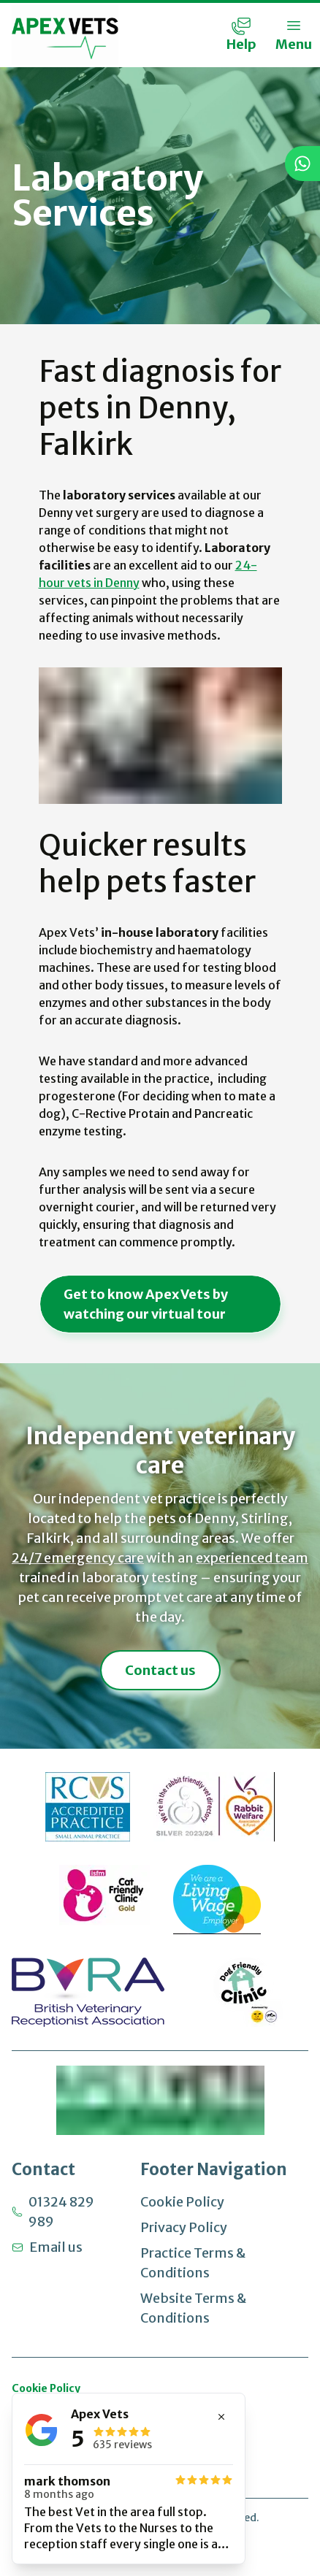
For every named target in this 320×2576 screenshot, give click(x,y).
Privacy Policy (183, 2227)
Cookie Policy (182, 2201)
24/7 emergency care (78, 1557)
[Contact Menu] (241, 35)
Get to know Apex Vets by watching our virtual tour (146, 1304)
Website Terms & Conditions (193, 2308)
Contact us (160, 1670)
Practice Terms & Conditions (192, 2263)
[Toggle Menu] (293, 35)
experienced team (252, 1557)
